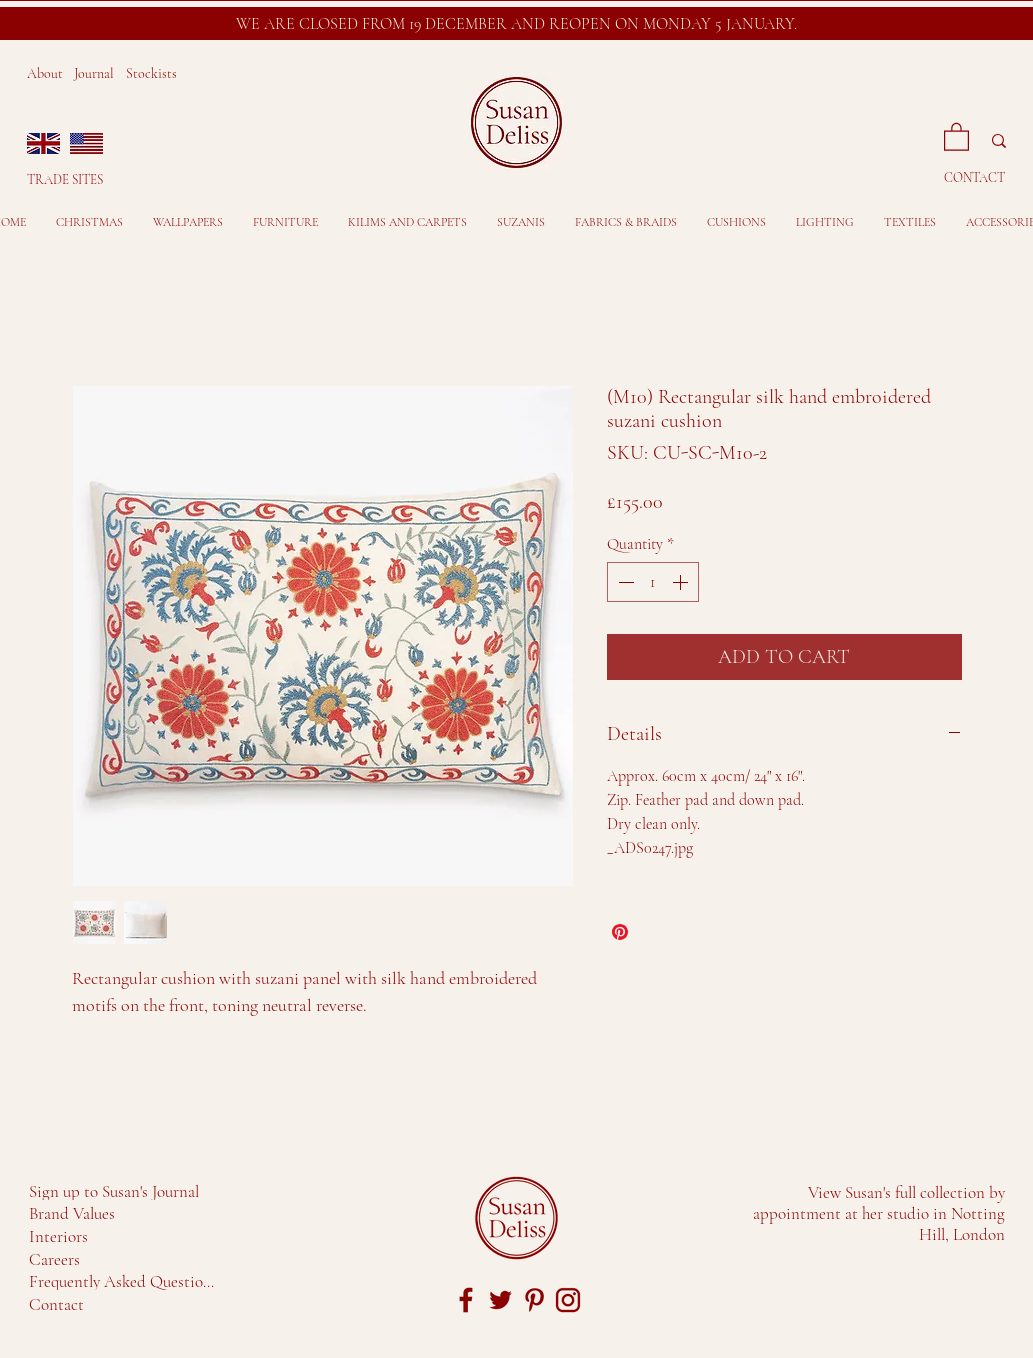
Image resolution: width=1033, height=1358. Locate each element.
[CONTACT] (976, 177)
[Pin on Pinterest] (620, 932)
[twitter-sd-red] (500, 1300)
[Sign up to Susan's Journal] (118, 1191)
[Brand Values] (75, 1213)
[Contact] (59, 1304)
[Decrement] (624, 582)
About (45, 73)
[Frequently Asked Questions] (125, 1281)
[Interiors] (62, 1236)
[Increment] (682, 582)
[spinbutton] (653, 582)
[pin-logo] (534, 1300)
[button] (956, 136)
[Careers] (59, 1259)
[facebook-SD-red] (466, 1300)
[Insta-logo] (568, 1300)
